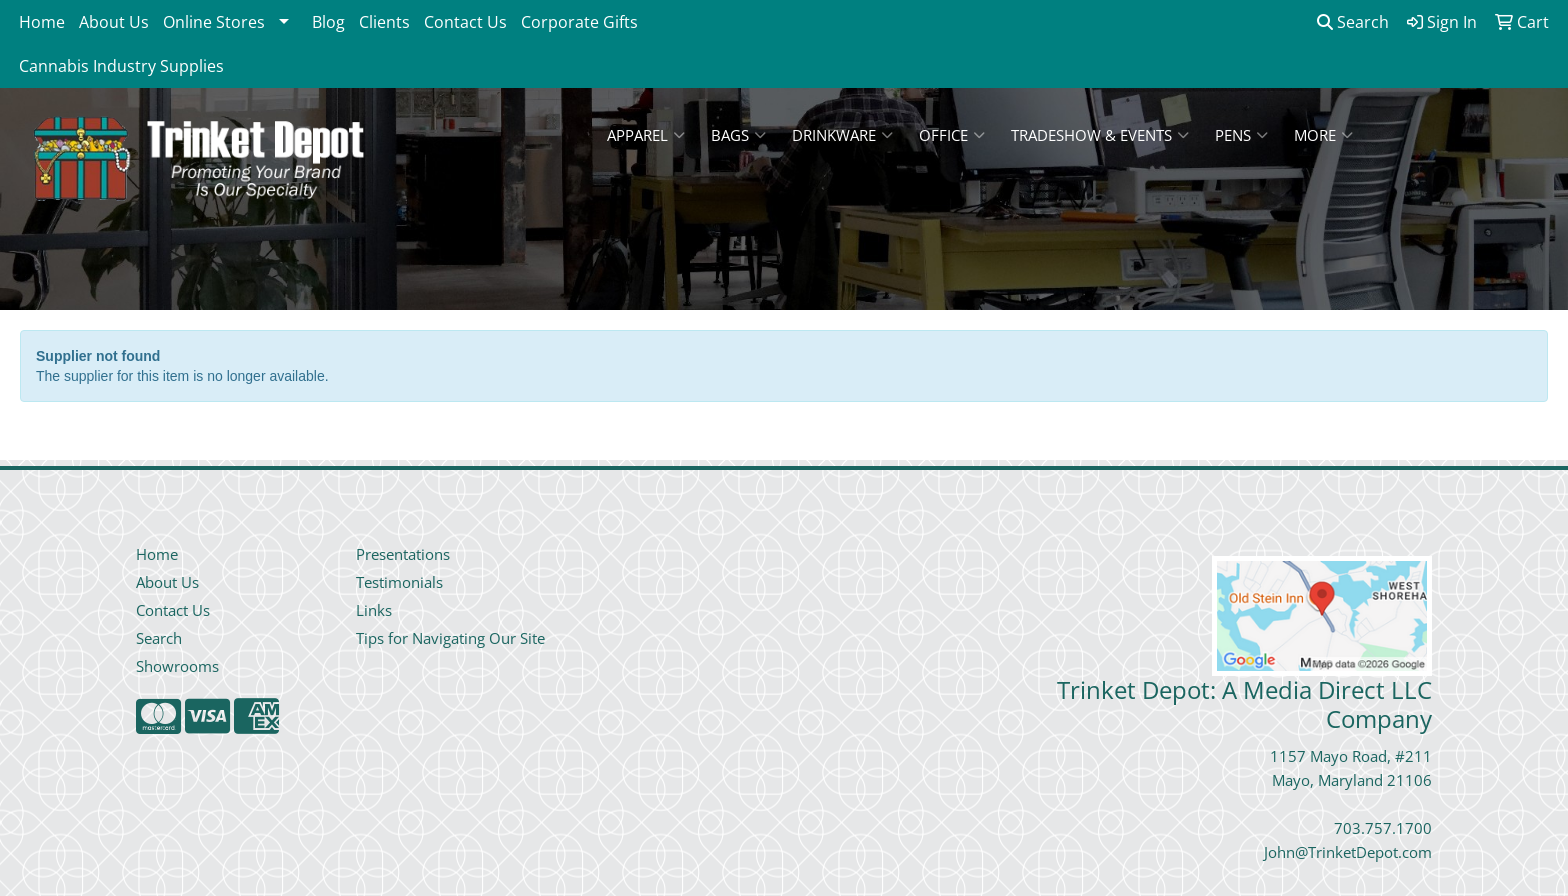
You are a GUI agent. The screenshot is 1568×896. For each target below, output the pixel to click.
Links (374, 610)
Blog (328, 22)
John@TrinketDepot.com (1348, 852)
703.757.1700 (1383, 828)
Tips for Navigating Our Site (450, 638)
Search (1353, 22)
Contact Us (465, 22)
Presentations (403, 554)
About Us (114, 22)
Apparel (646, 135)
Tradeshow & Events (1100, 135)
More (1323, 135)
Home (42, 22)
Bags (738, 135)
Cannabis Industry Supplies (121, 66)
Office (952, 135)
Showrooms (177, 666)
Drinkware (842, 135)
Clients (384, 22)
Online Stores (214, 22)
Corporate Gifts (579, 22)
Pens (1241, 135)
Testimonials (399, 582)
